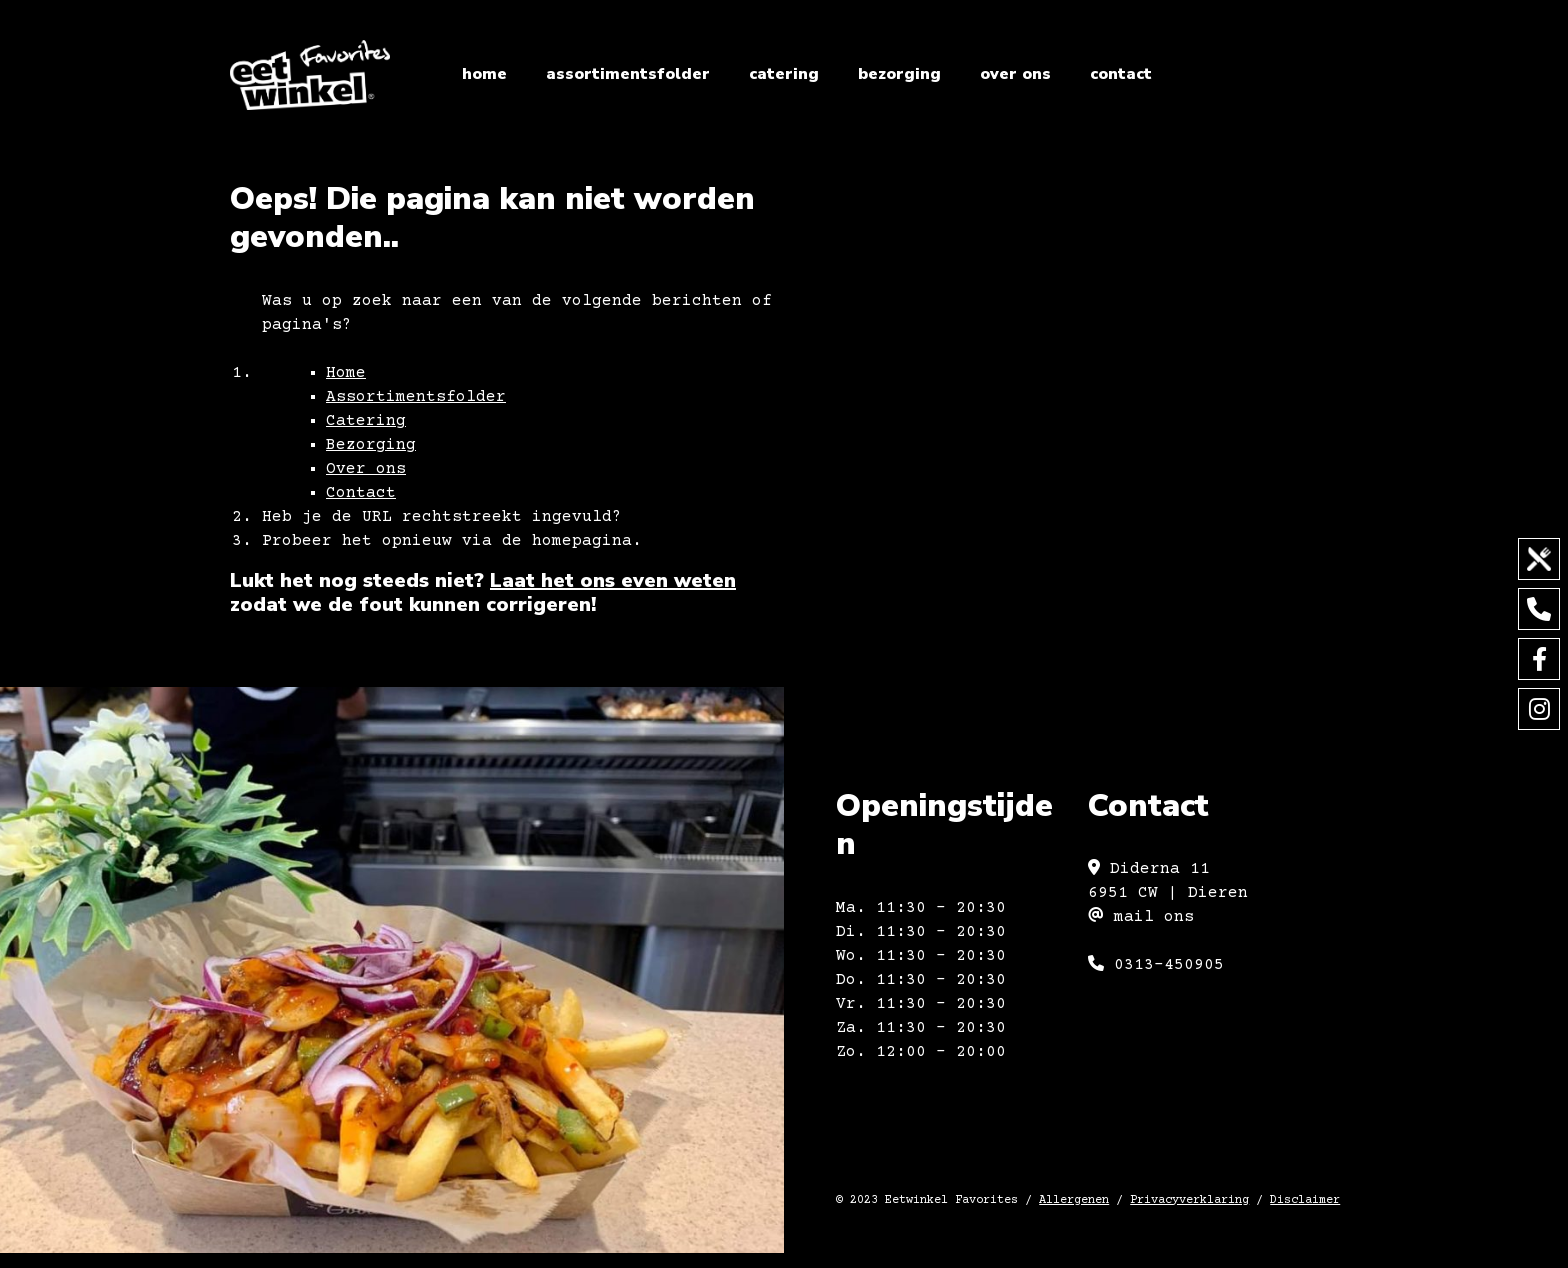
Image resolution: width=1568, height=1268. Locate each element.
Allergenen (1074, 1200)
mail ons (1141, 917)
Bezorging (899, 74)
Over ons (1015, 74)
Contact (1121, 74)
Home (484, 74)
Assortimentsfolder (628, 74)
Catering (784, 74)
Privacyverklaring (1189, 1200)
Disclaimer (1305, 1200)
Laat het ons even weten (613, 580)
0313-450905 (1156, 965)
